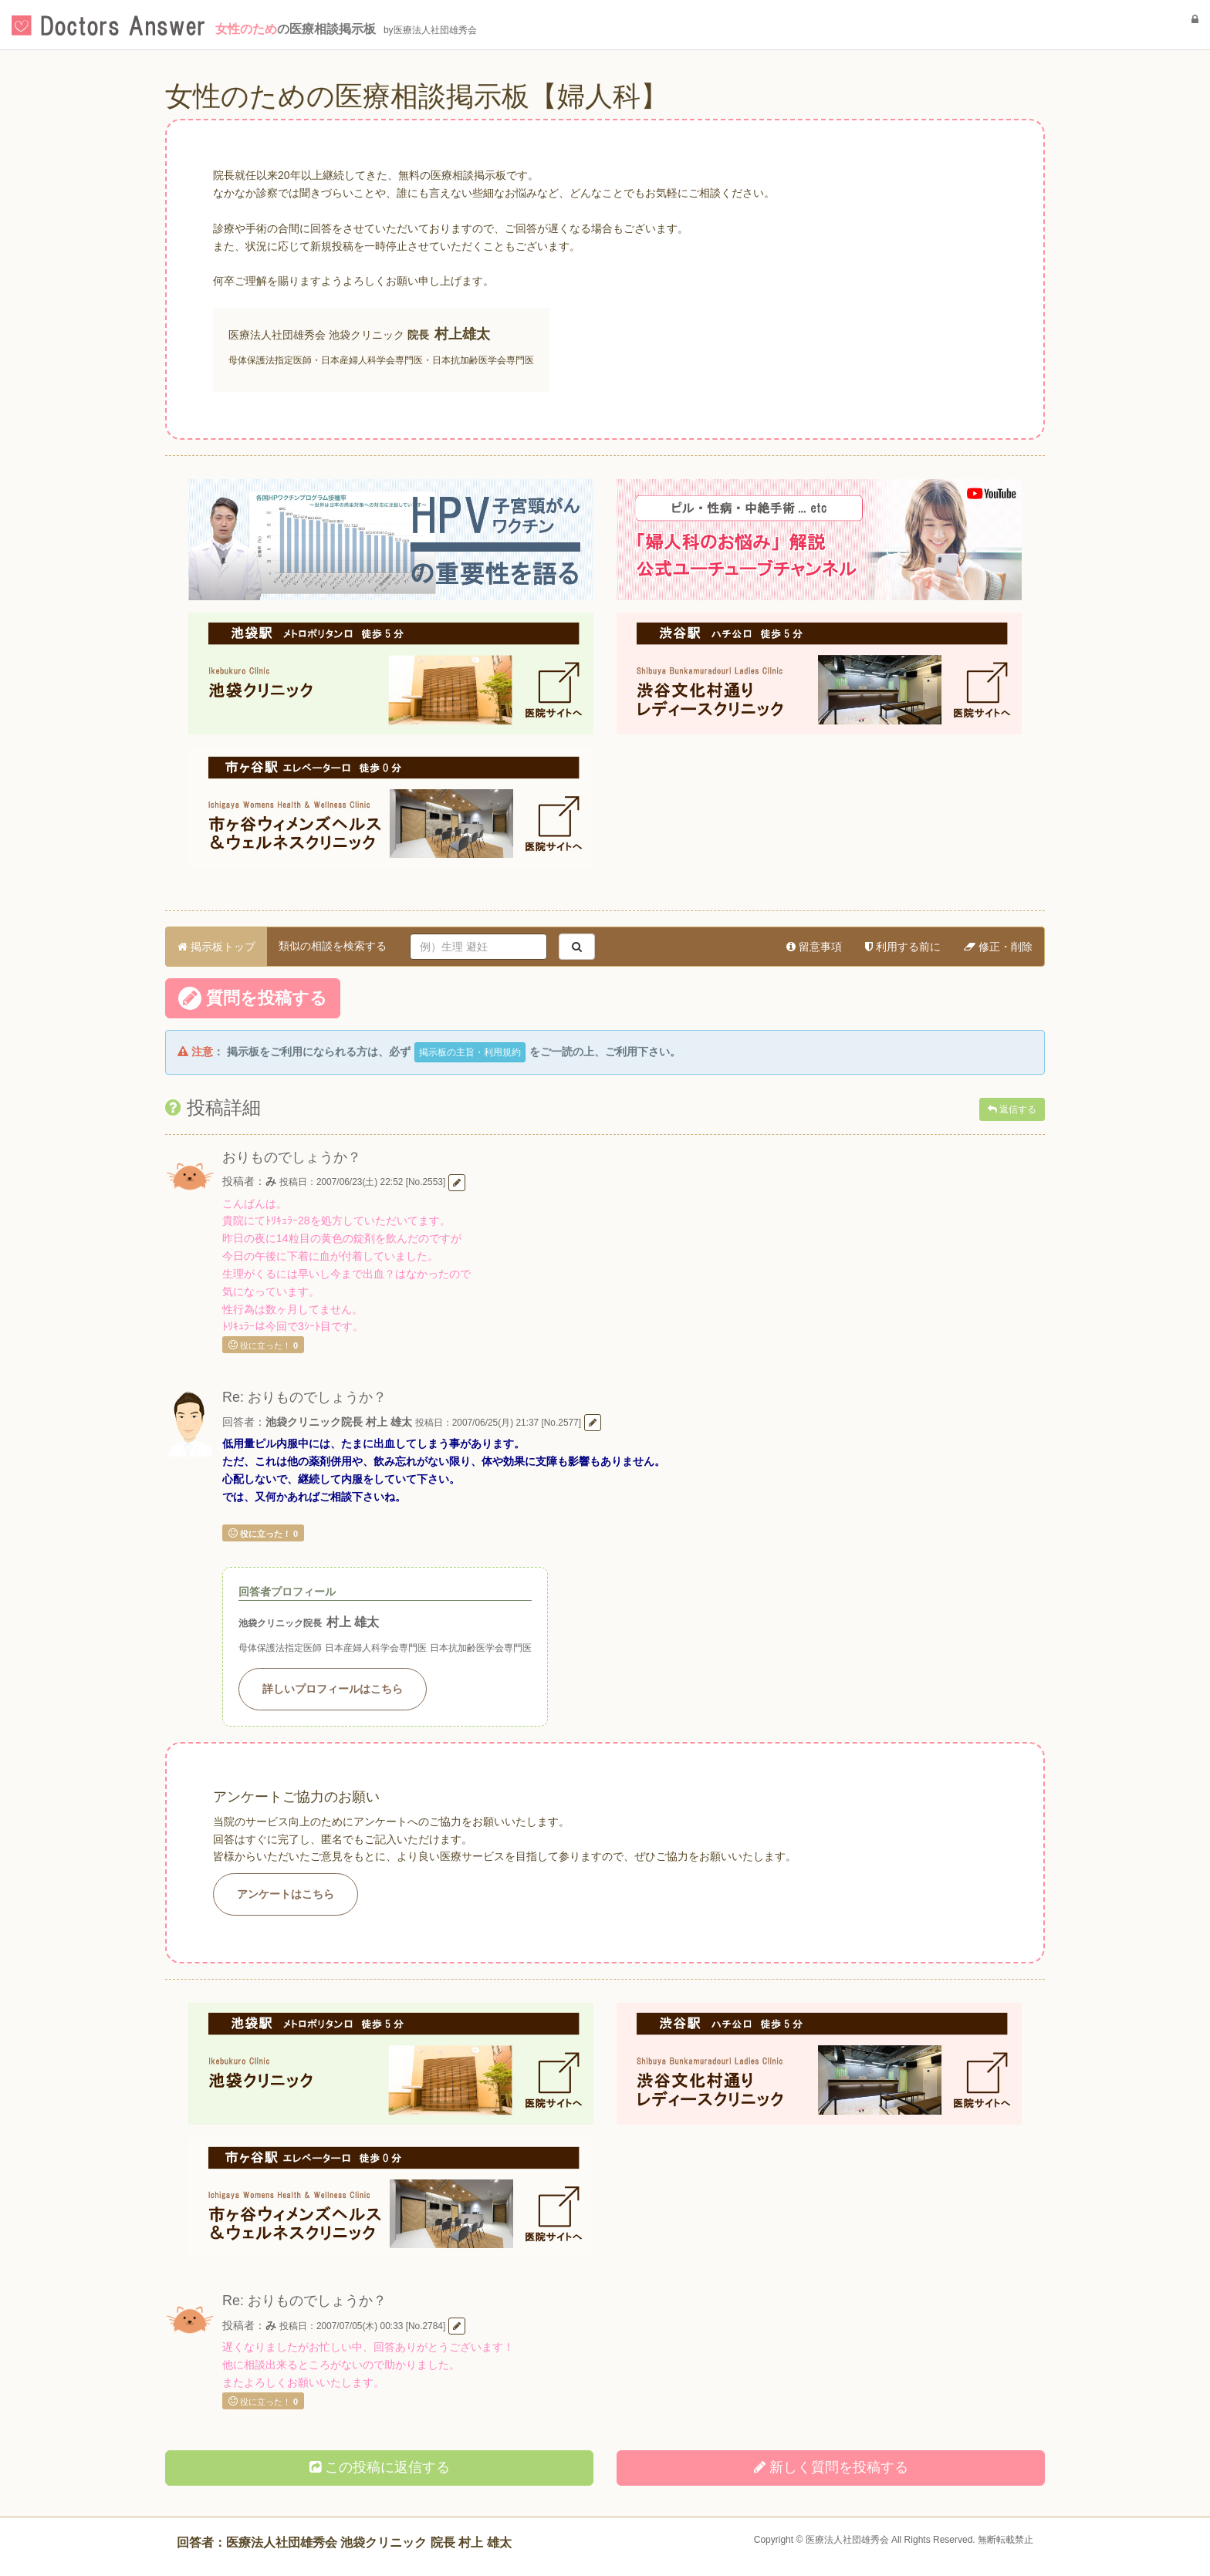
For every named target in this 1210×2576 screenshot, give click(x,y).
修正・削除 (998, 946)
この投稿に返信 (379, 2467)
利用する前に (903, 946)
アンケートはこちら (285, 1894)
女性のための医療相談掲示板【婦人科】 (416, 96)
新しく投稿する (831, 2467)
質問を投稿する (252, 998)
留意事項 (814, 946)
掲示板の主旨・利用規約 (470, 1052)
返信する (1012, 1109)
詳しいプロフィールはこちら (332, 1689)
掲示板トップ (216, 946)
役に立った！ (263, 1344)
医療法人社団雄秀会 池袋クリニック (316, 335)
